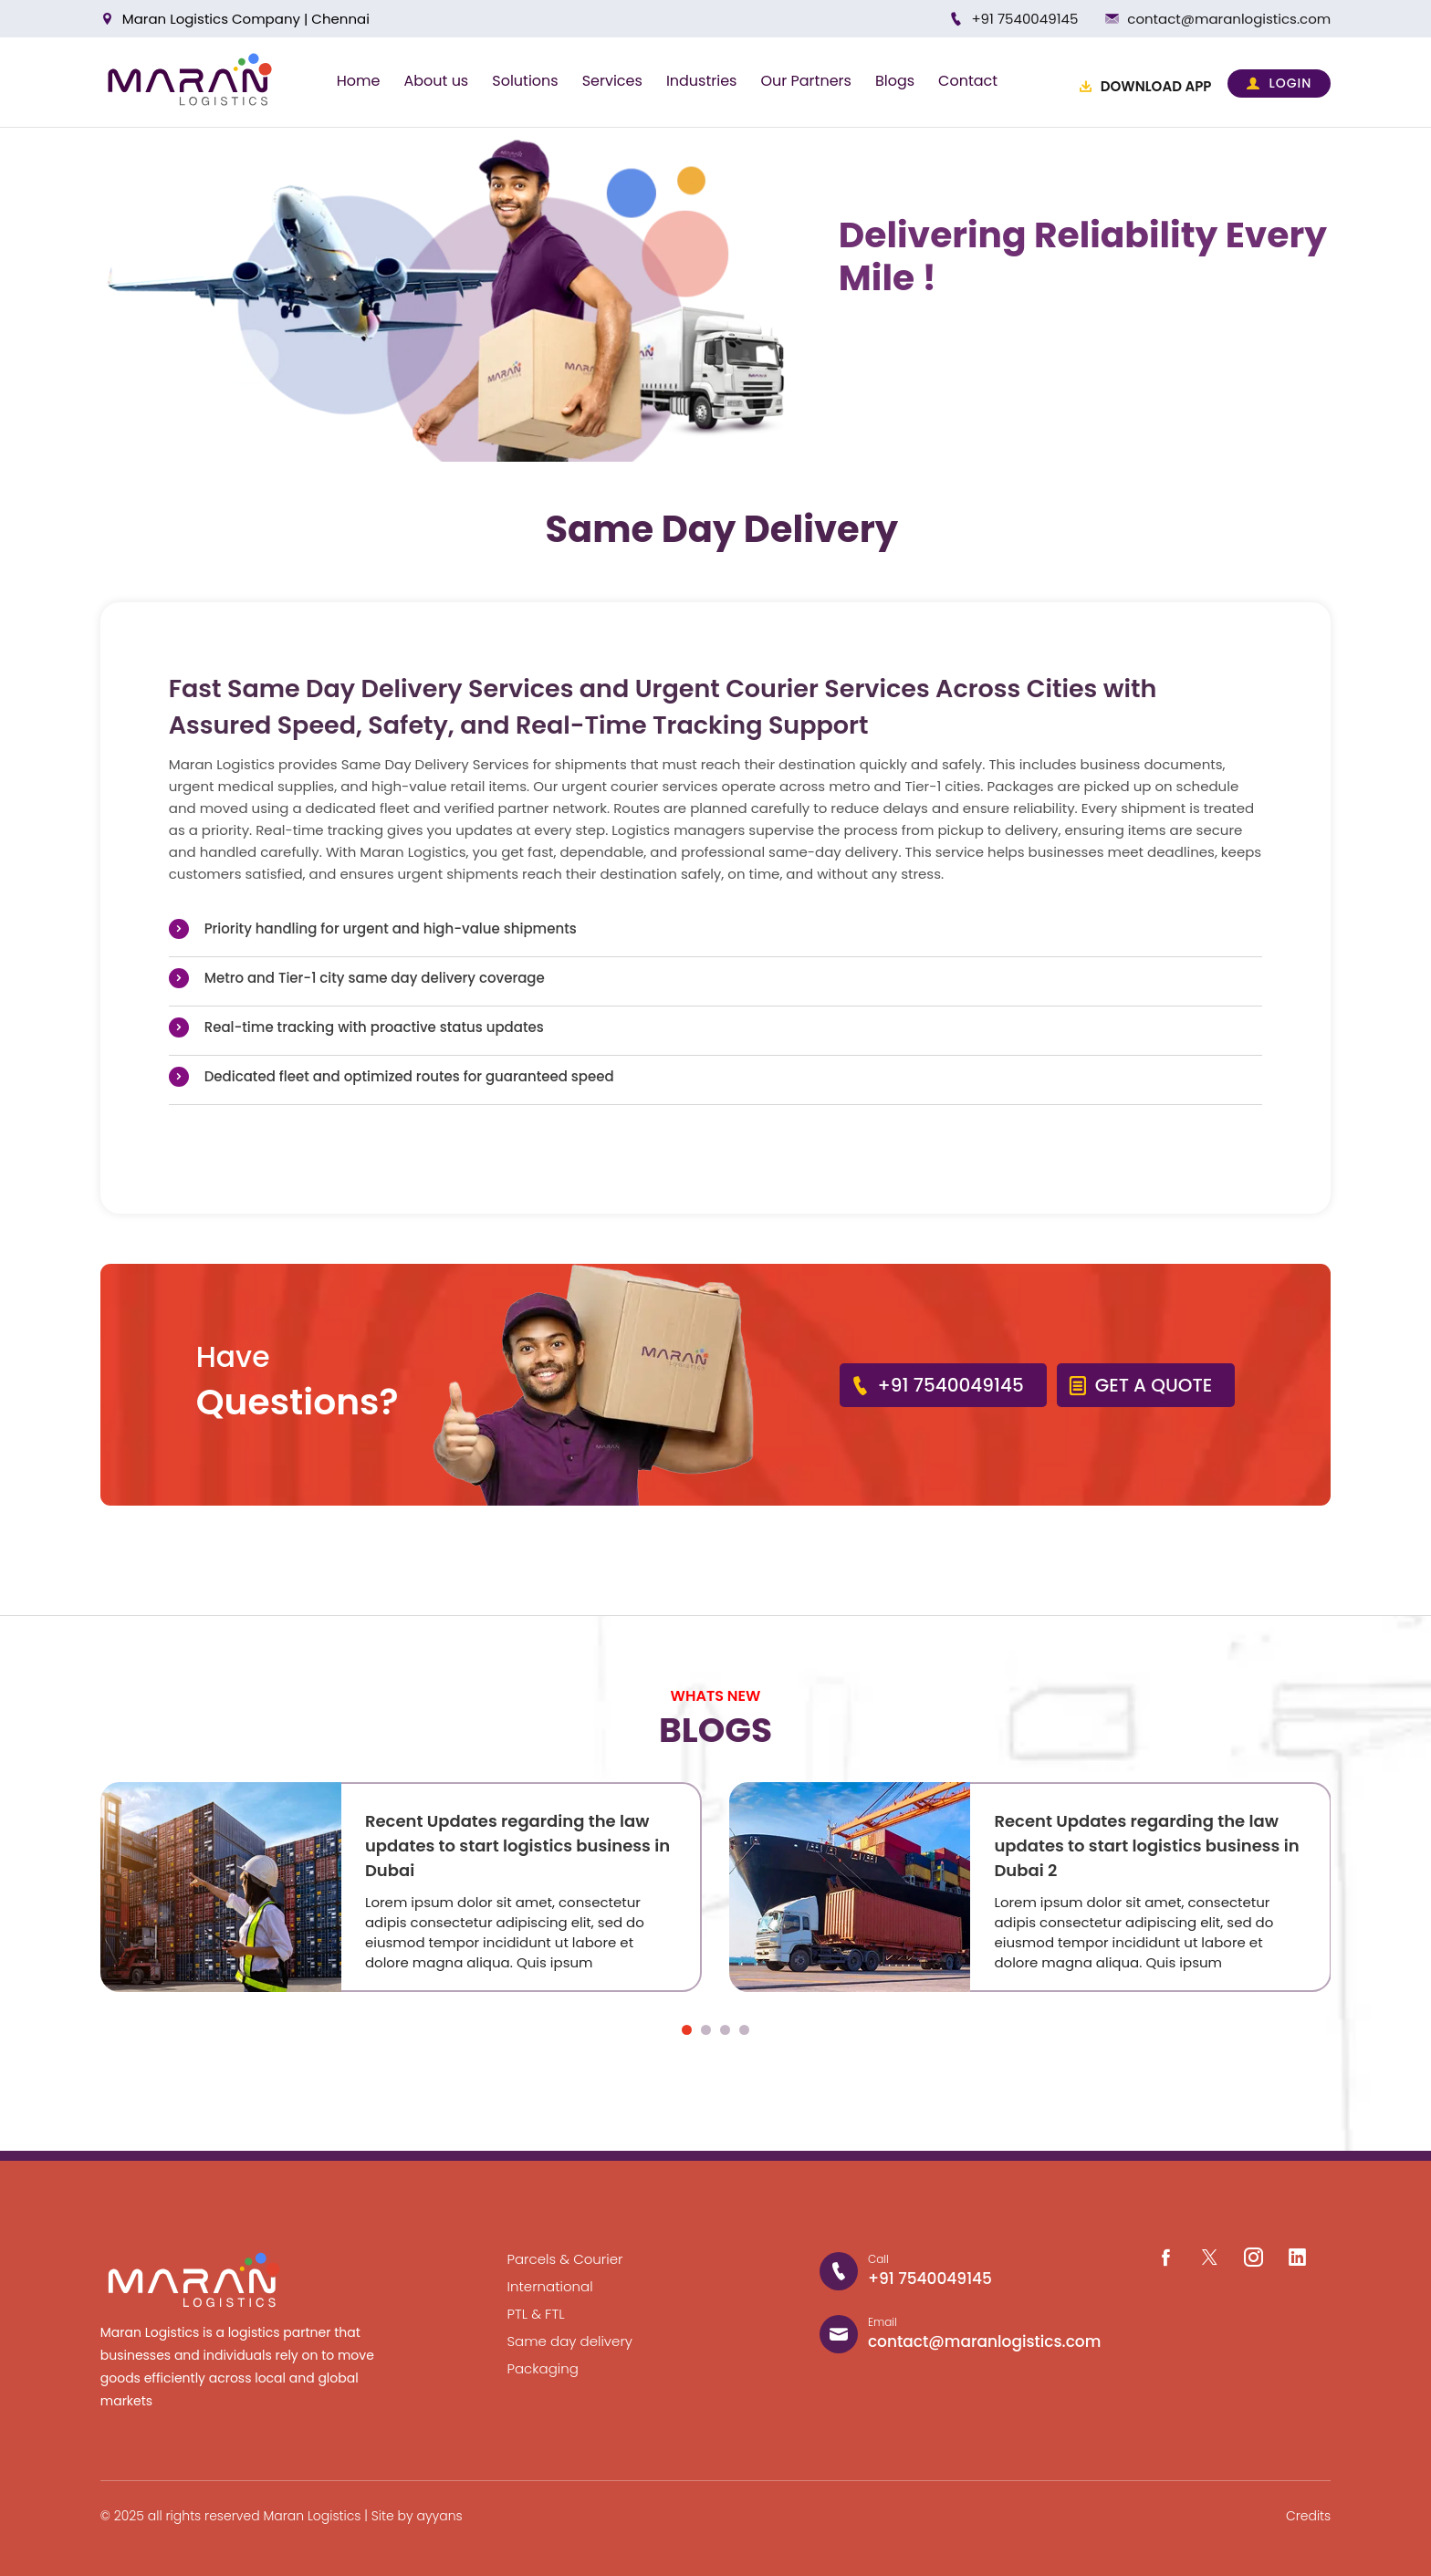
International (550, 2286)
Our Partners (805, 80)
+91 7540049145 (1024, 18)
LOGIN (1279, 83)
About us (435, 80)
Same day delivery (569, 2341)
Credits (1308, 2516)
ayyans (439, 2516)
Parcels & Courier (565, 2258)
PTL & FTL (536, 2313)
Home (359, 80)
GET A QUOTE (1140, 1385)
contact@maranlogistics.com (1229, 18)
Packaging (543, 2368)
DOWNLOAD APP (1145, 86)
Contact (968, 80)
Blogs (894, 80)
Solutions (525, 80)
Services (612, 80)
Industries (701, 80)
